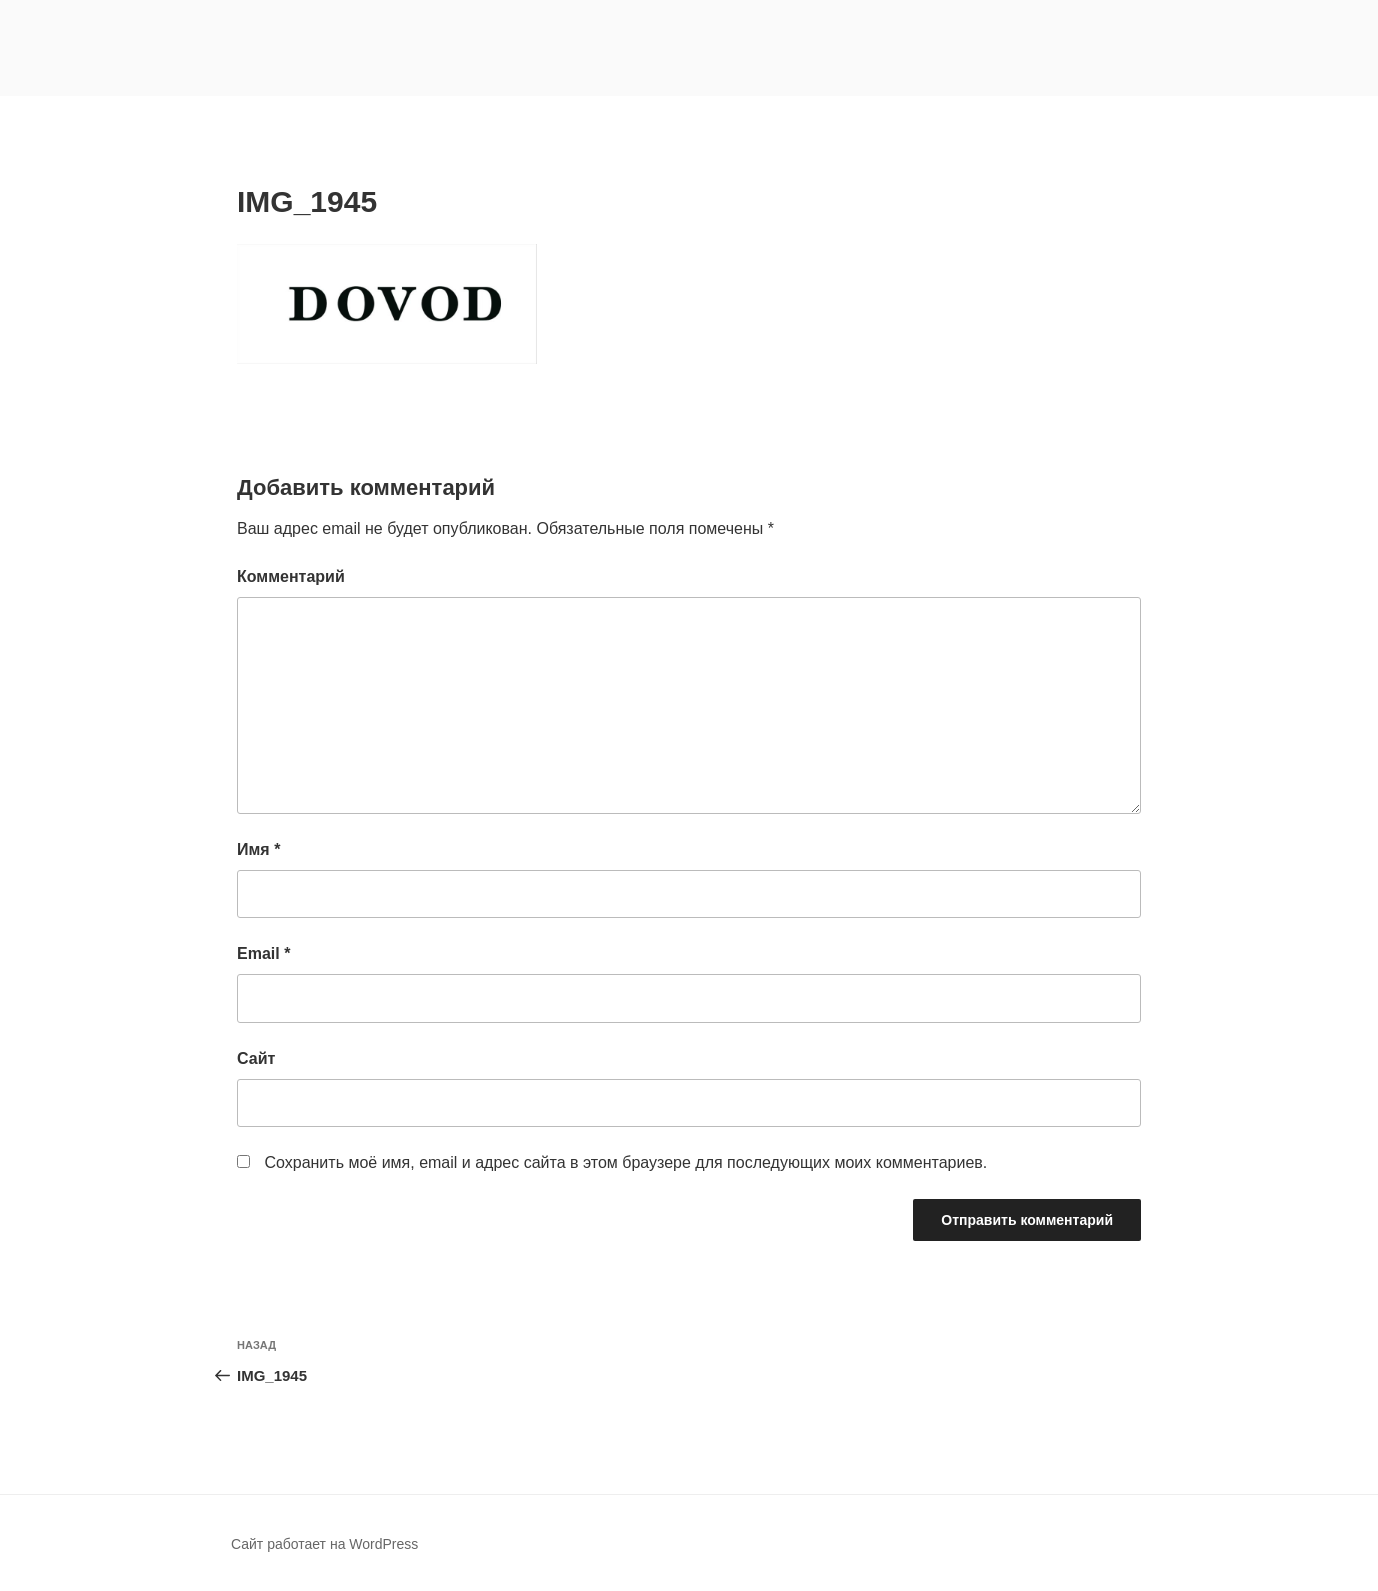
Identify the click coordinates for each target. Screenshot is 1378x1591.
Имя (258, 849)
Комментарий (291, 576)
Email (263, 953)
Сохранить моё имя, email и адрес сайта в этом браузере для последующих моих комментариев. (625, 1162)
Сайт (256, 1058)
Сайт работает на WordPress (324, 1544)
